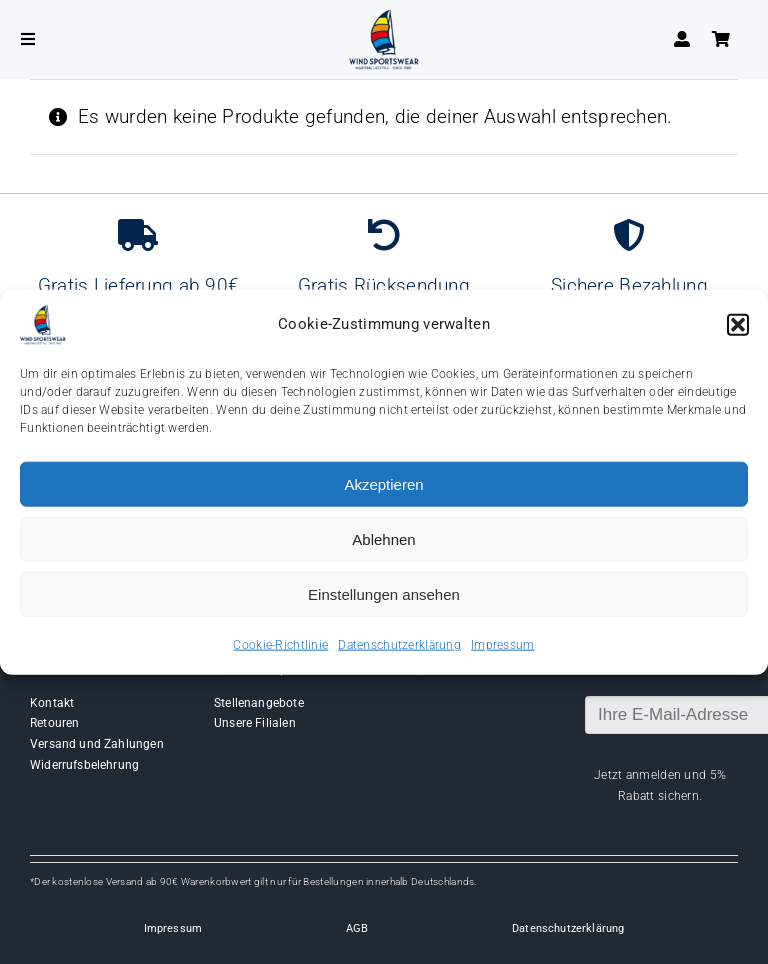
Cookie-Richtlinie (280, 645)
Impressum (503, 645)
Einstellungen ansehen (384, 593)
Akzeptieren (383, 483)
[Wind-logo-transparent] (384, 18)
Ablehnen (383, 538)
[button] (738, 325)
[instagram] (678, 827)
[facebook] (642, 827)
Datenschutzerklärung (399, 645)
